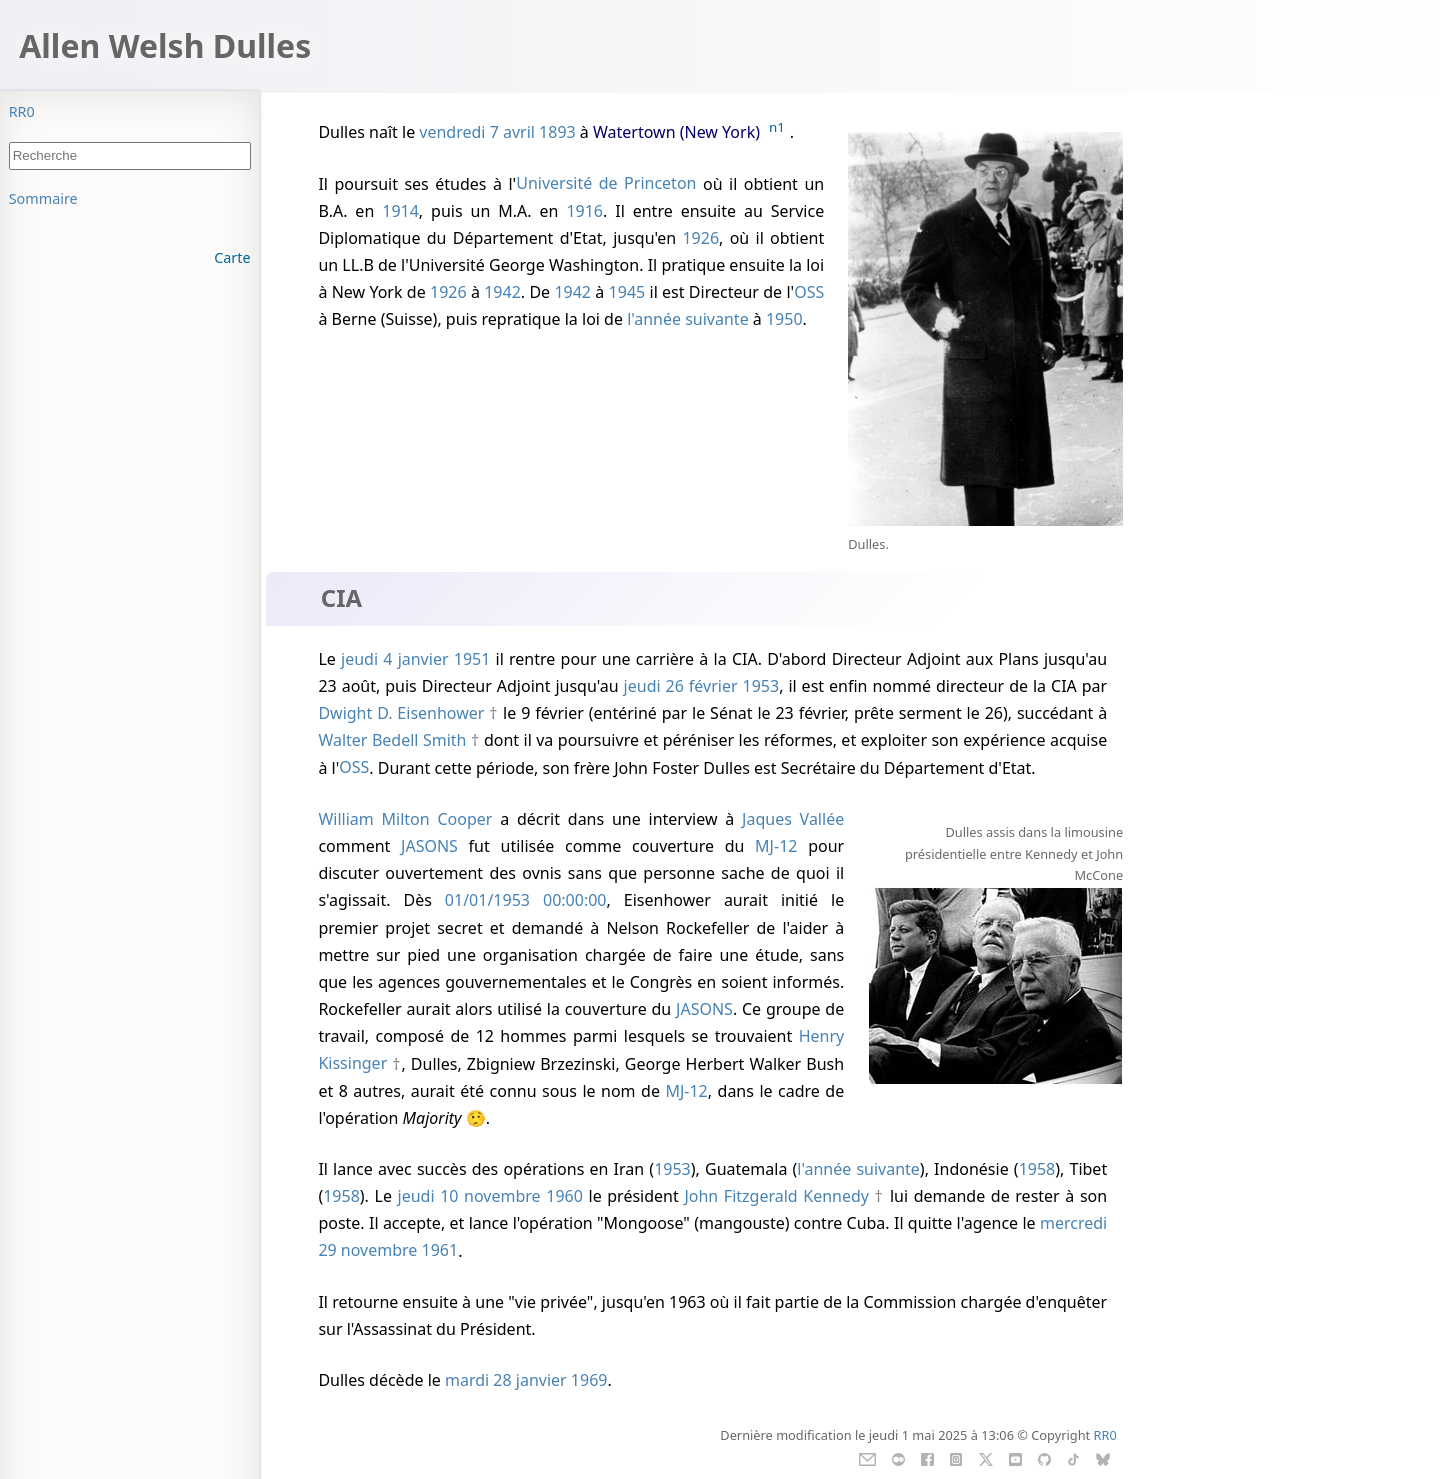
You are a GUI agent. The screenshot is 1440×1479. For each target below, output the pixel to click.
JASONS (429, 846)
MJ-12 (776, 846)
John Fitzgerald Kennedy (776, 1196)
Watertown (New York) (676, 132)
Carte (232, 257)
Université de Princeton (606, 184)
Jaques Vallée (793, 819)
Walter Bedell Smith (392, 740)
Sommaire (43, 198)
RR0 (22, 111)
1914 (400, 211)
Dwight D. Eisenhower (401, 713)
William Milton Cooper (405, 819)
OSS (809, 292)
